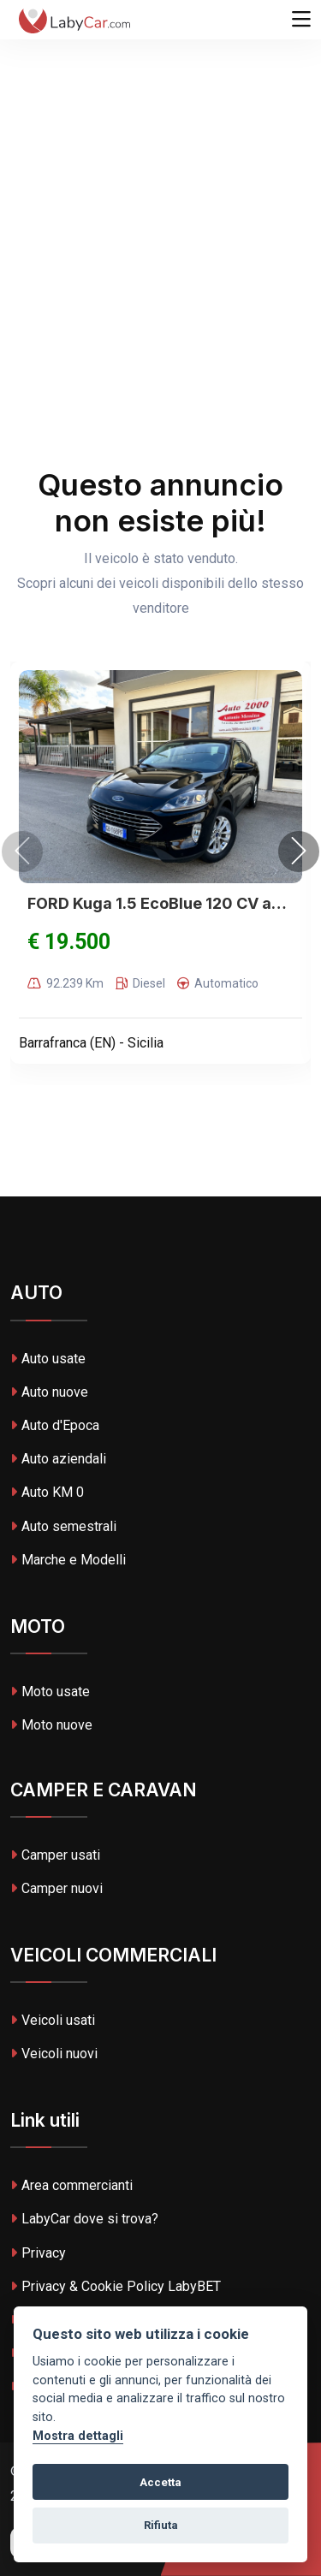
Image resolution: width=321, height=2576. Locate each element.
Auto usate (48, 1358)
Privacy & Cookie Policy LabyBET (115, 2286)
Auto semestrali (63, 1526)
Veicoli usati (52, 2020)
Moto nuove (51, 1725)
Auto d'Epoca (54, 1425)
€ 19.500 (68, 941)
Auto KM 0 (47, 1492)
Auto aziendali (58, 1459)
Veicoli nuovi (54, 2053)
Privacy (38, 2253)
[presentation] (22, 851)
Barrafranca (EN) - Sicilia (91, 1043)
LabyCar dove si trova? (84, 2219)
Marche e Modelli (68, 1560)
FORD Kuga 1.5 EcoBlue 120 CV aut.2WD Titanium (160, 903)
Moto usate (50, 1691)
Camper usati (55, 1855)
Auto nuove (49, 1392)
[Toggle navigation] (301, 20)
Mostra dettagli (78, 2436)
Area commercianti (71, 2185)
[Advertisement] (160, 169)
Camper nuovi (56, 1888)
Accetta (160, 2482)
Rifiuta (161, 2525)
